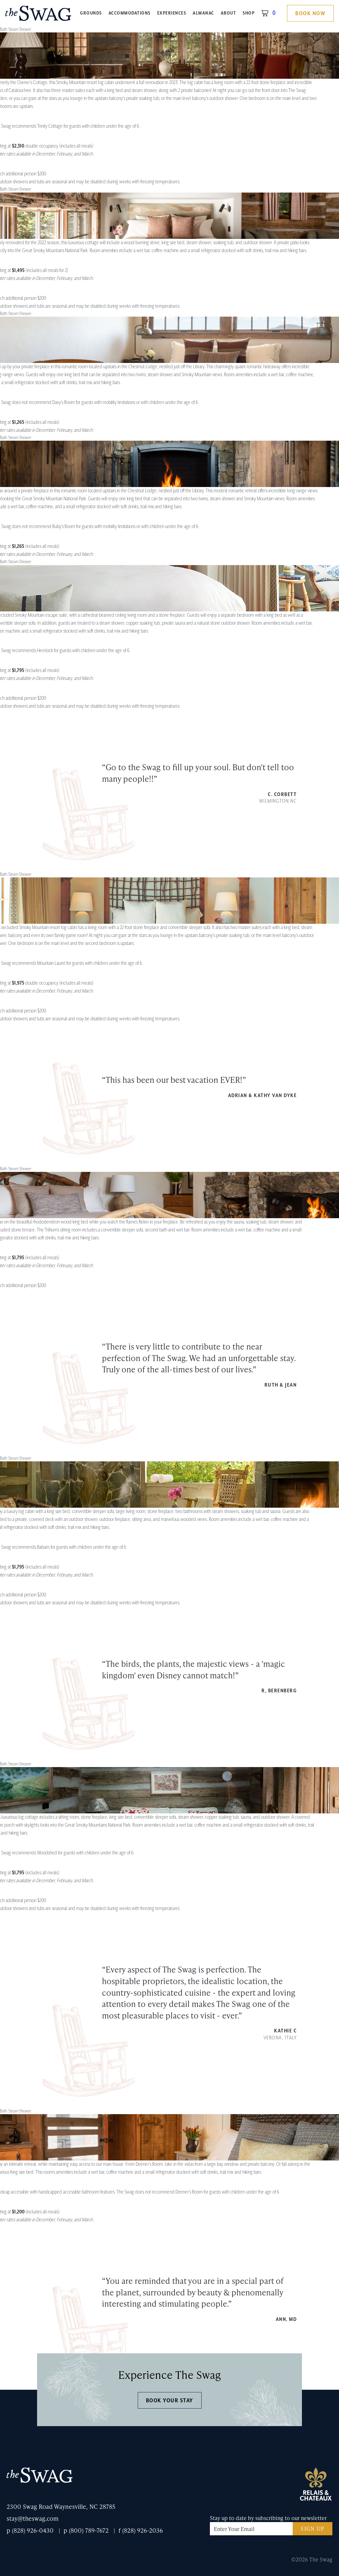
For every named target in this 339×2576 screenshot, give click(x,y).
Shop (249, 13)
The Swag (38, 16)
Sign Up (312, 2528)
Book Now (310, 13)
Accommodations (130, 13)
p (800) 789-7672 (86, 2530)
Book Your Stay (169, 2400)
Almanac (203, 13)
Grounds (91, 13)
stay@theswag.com (33, 2518)
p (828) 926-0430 (30, 2530)
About (228, 13)
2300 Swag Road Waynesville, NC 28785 (61, 2506)
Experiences (171, 13)
